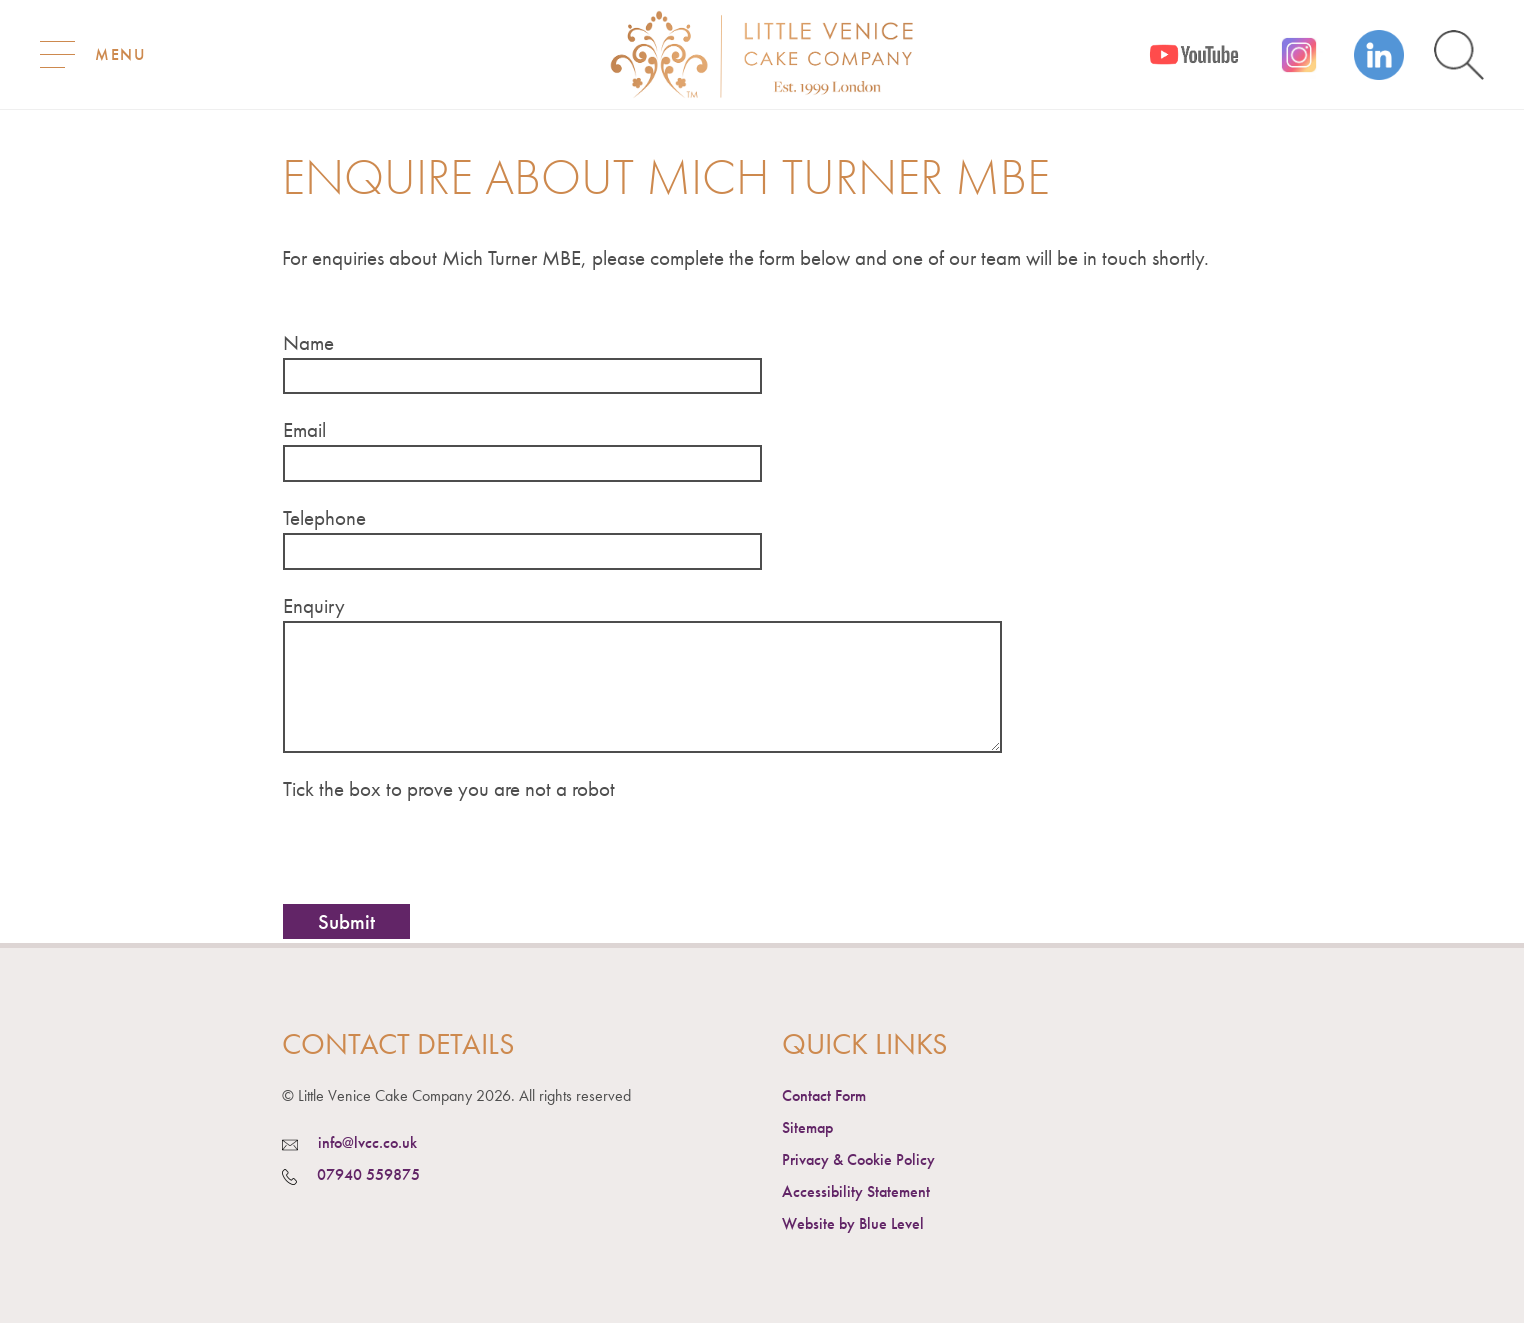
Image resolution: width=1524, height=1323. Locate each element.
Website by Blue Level (853, 1223)
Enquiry (314, 605)
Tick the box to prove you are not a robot (449, 788)
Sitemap (807, 1127)
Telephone (324, 517)
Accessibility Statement (856, 1191)
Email (304, 429)
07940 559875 (368, 1174)
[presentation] (435, 848)
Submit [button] (346, 921)
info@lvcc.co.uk (367, 1142)
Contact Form (824, 1095)
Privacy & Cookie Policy (858, 1159)
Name (308, 342)
